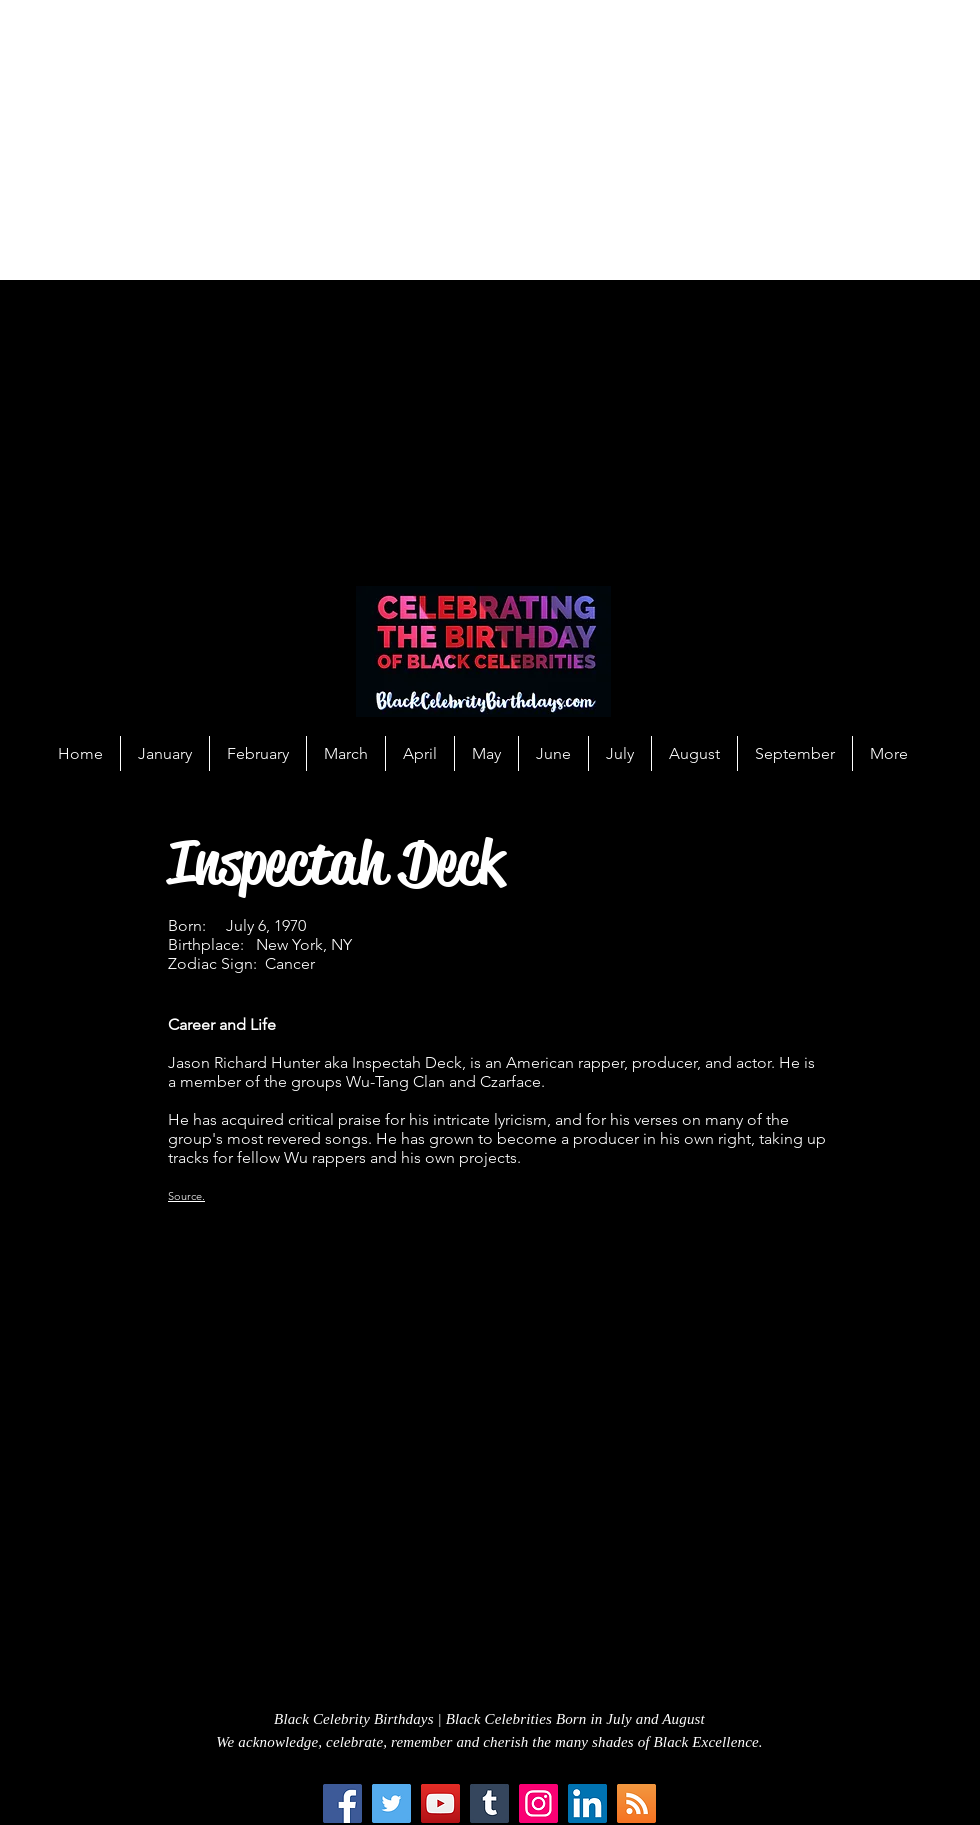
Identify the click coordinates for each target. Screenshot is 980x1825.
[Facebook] (342, 1803)
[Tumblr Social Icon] (489, 1803)
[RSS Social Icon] (636, 1803)
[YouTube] (440, 1803)
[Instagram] (538, 1803)
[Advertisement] (279, 140)
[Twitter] (391, 1803)
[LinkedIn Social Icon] (587, 1803)
